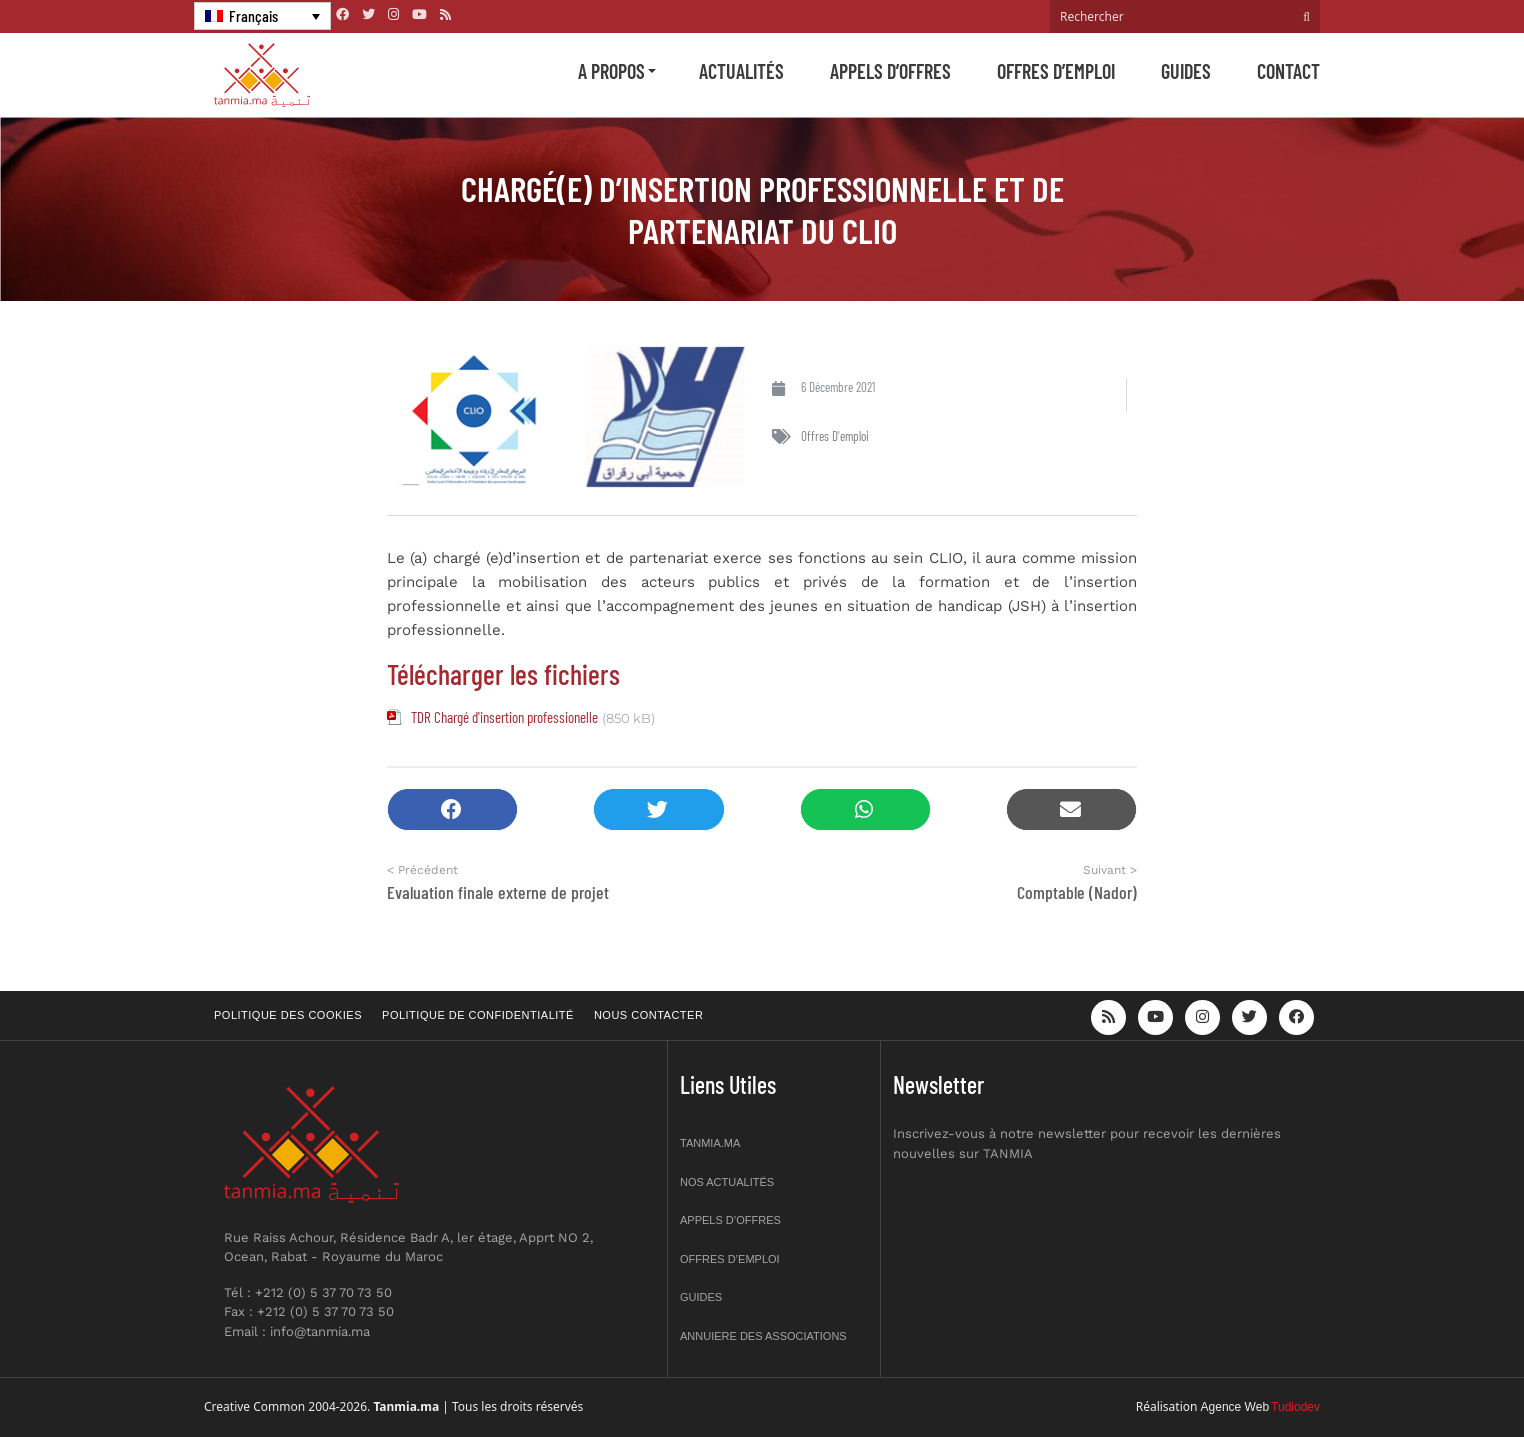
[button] (452, 809)
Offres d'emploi (835, 436)
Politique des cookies (288, 1015)
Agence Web (1235, 1407)
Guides (1186, 71)
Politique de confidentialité (478, 1015)
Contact (1288, 71)
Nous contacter (648, 1015)
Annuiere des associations (763, 1336)
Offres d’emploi (1056, 71)
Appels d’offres (890, 71)
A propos (611, 71)
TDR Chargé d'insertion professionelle (504, 717)
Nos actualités (727, 1182)
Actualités (741, 71)
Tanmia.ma (710, 1143)
